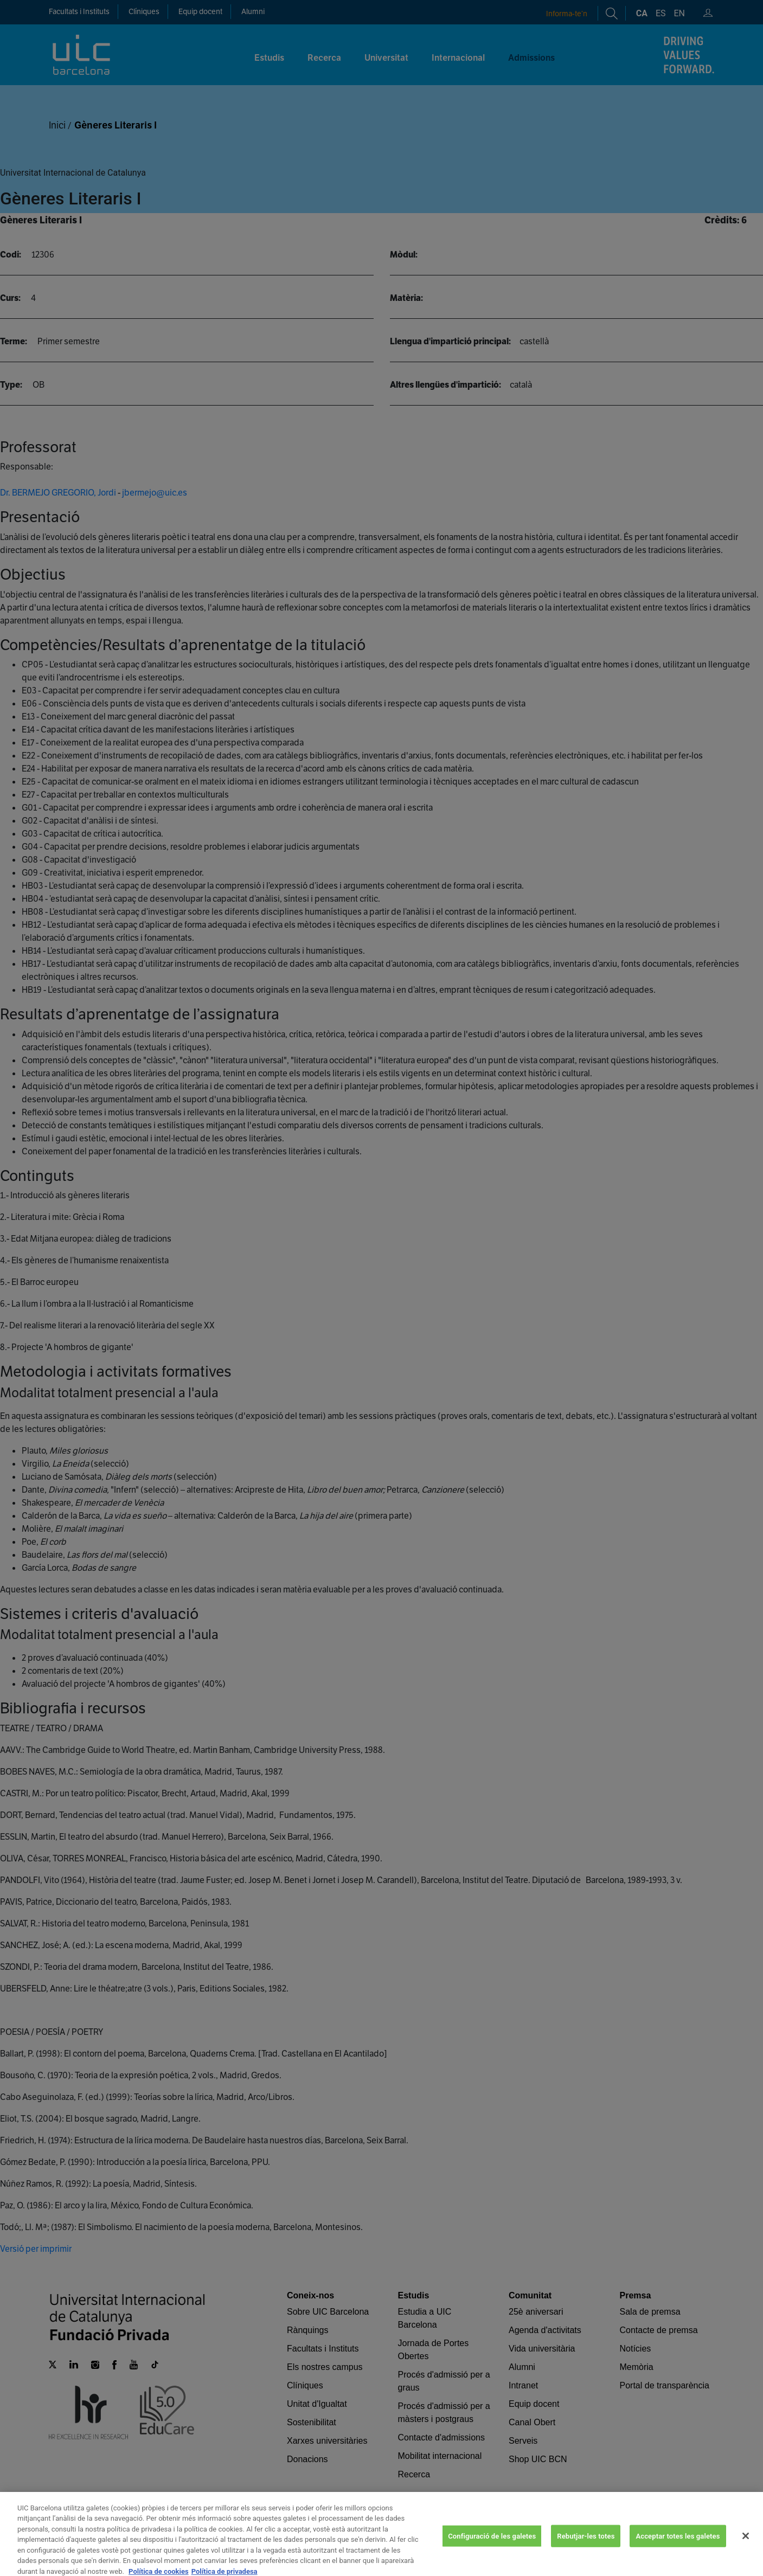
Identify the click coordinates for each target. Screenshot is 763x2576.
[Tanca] (746, 2550)
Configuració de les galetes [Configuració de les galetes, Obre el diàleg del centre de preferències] (492, 2551)
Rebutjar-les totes (585, 2551)
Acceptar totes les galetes (678, 2551)
